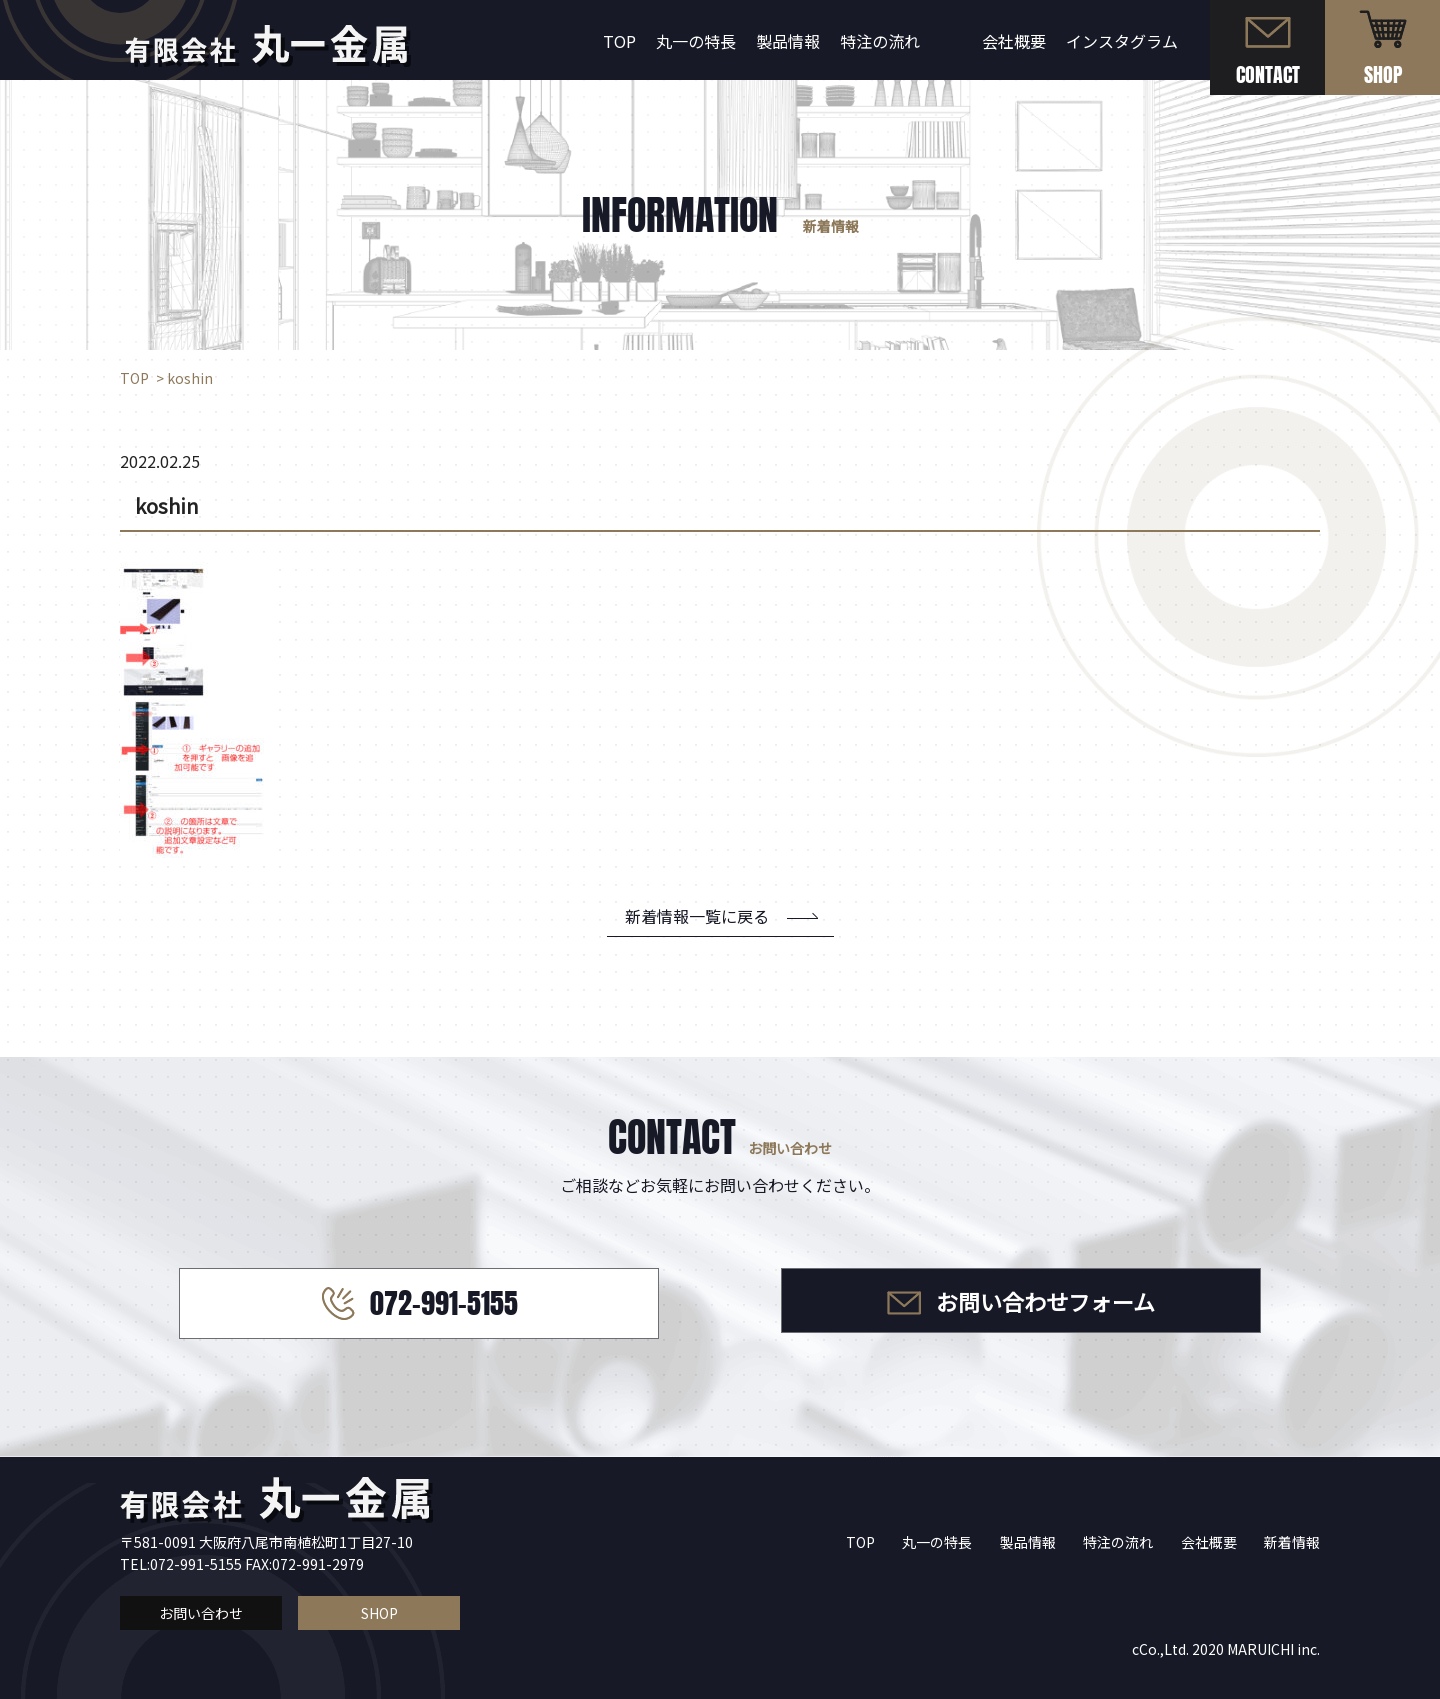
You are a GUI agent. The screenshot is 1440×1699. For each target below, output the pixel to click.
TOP (619, 41)
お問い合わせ (201, 1613)
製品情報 (788, 41)
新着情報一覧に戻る (697, 916)
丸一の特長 (696, 41)
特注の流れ (880, 41)
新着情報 (1292, 1542)
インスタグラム (1122, 41)
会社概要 (1014, 41)
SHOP (379, 1613)
